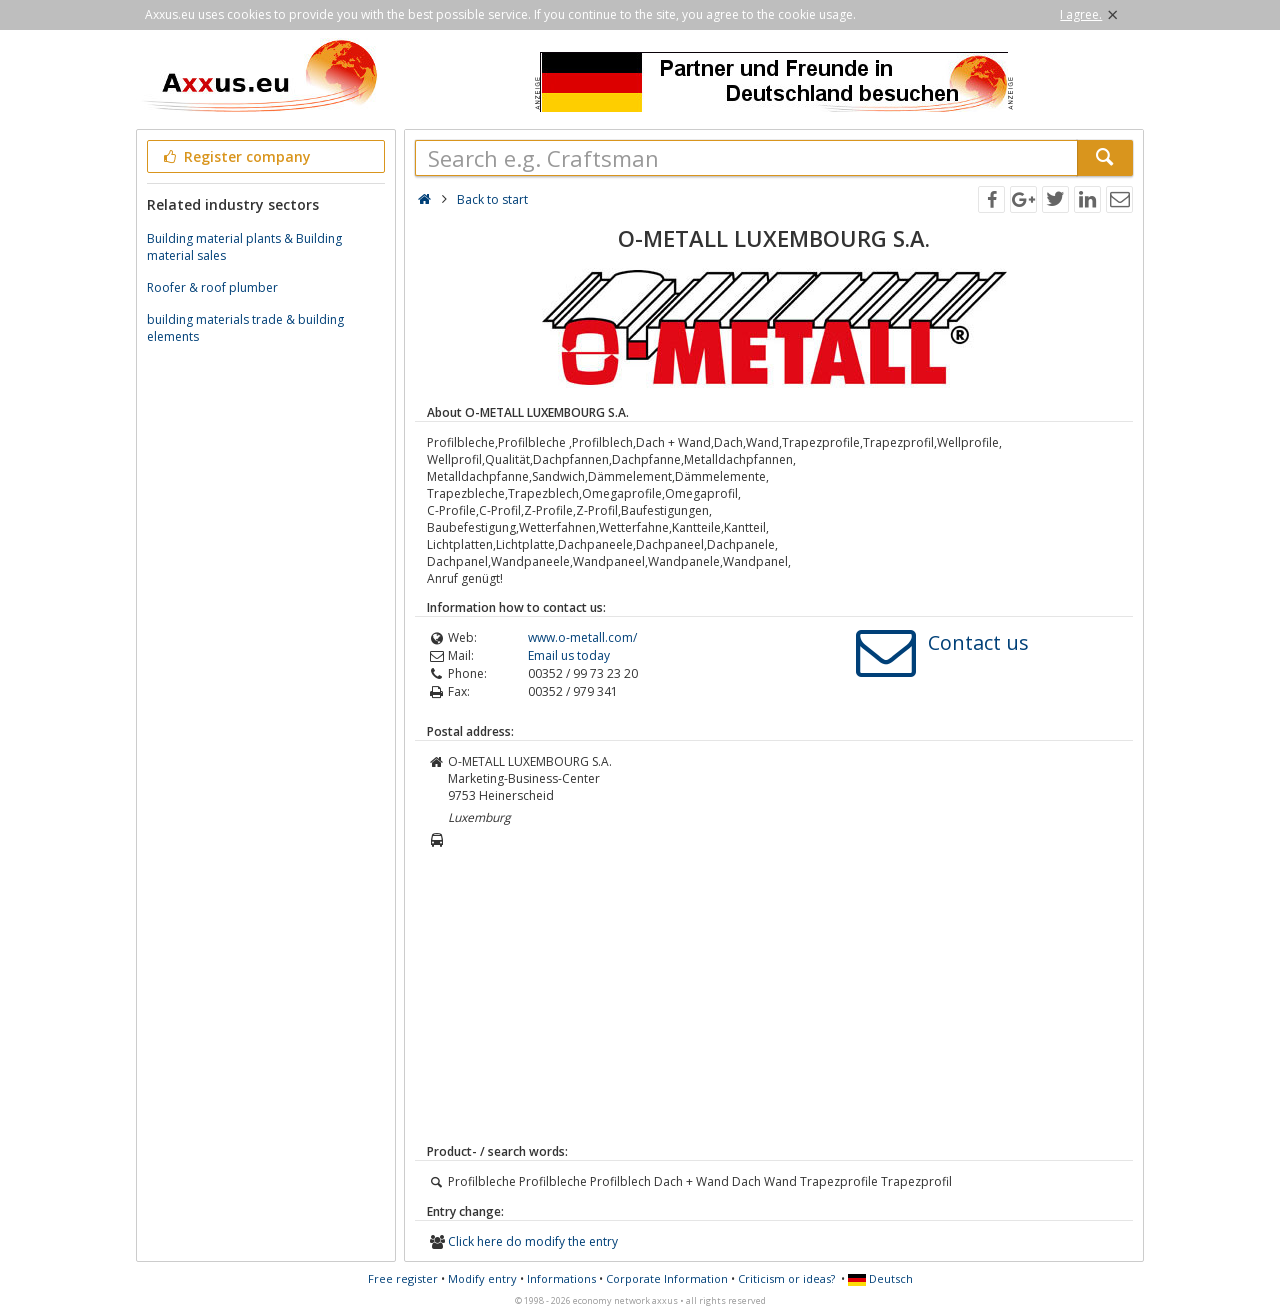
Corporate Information (667, 1278)
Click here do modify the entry (533, 1241)
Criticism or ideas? (786, 1278)
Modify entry (482, 1278)
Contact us (978, 642)
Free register (403, 1278)
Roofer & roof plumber (212, 287)
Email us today (569, 655)
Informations (561, 1278)
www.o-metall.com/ (582, 637)
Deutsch (880, 1278)
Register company (235, 156)
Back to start (492, 199)
